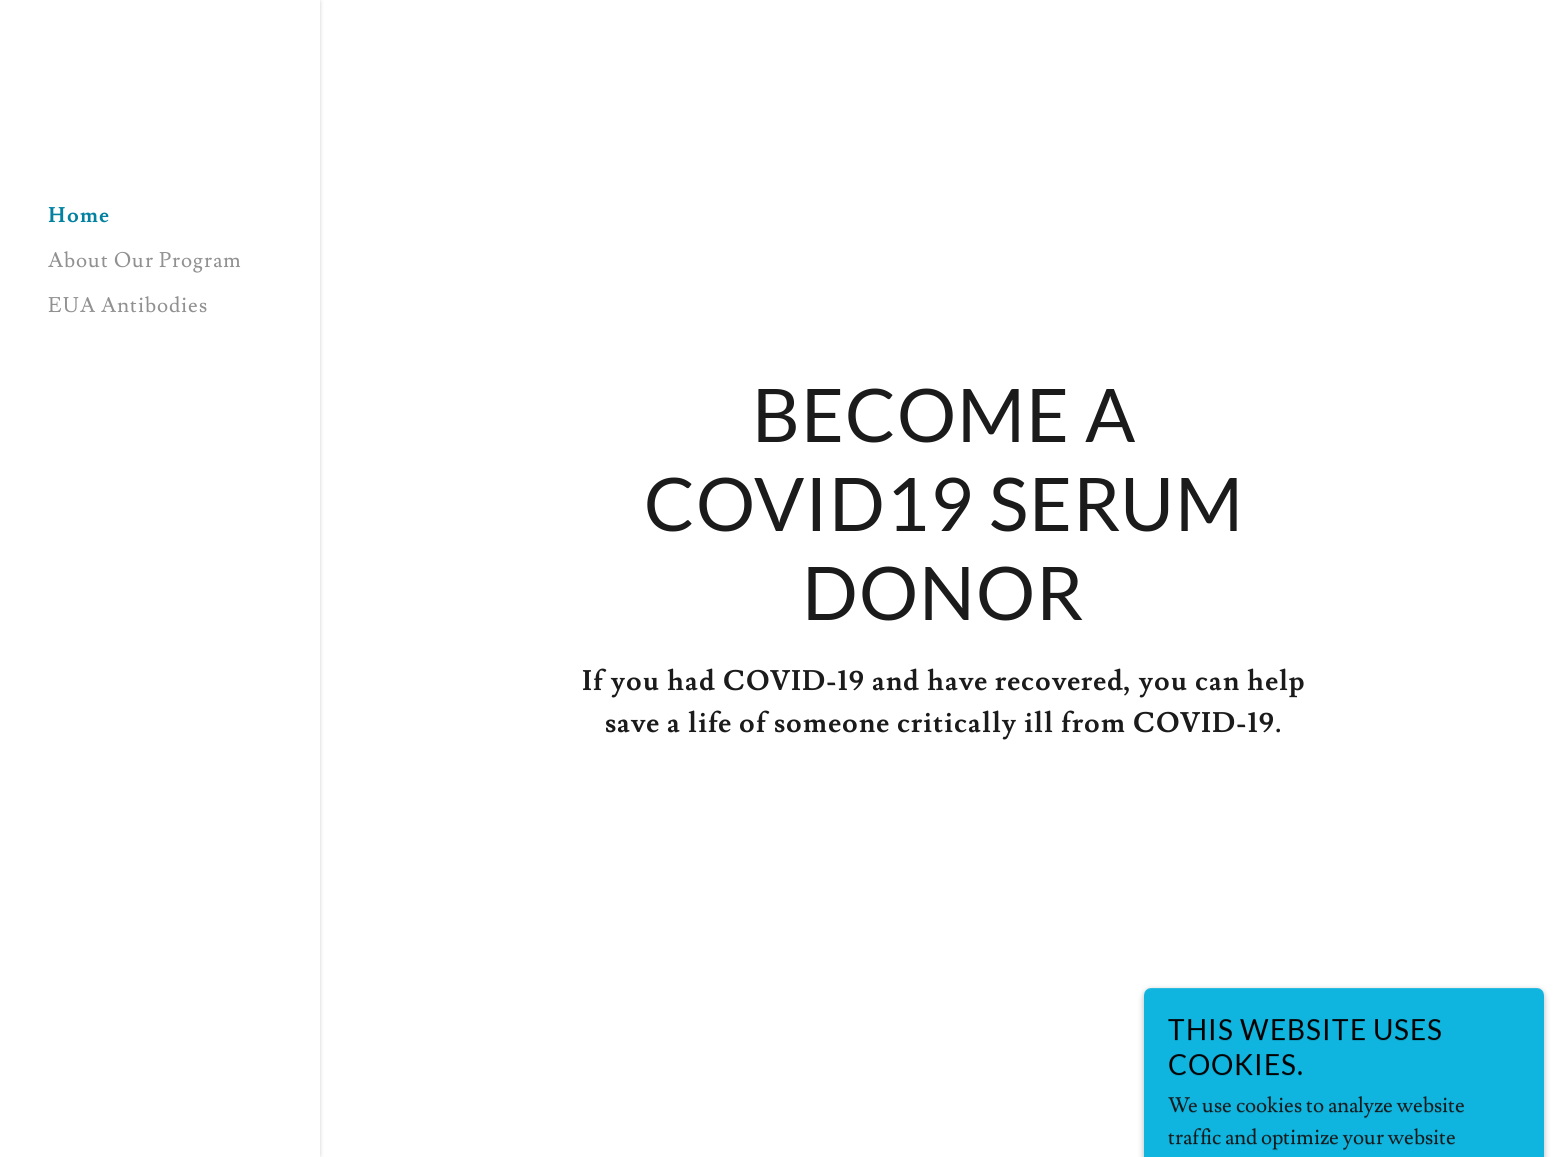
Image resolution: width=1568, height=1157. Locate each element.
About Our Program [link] (145, 260)
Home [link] (79, 215)
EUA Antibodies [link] (128, 305)
